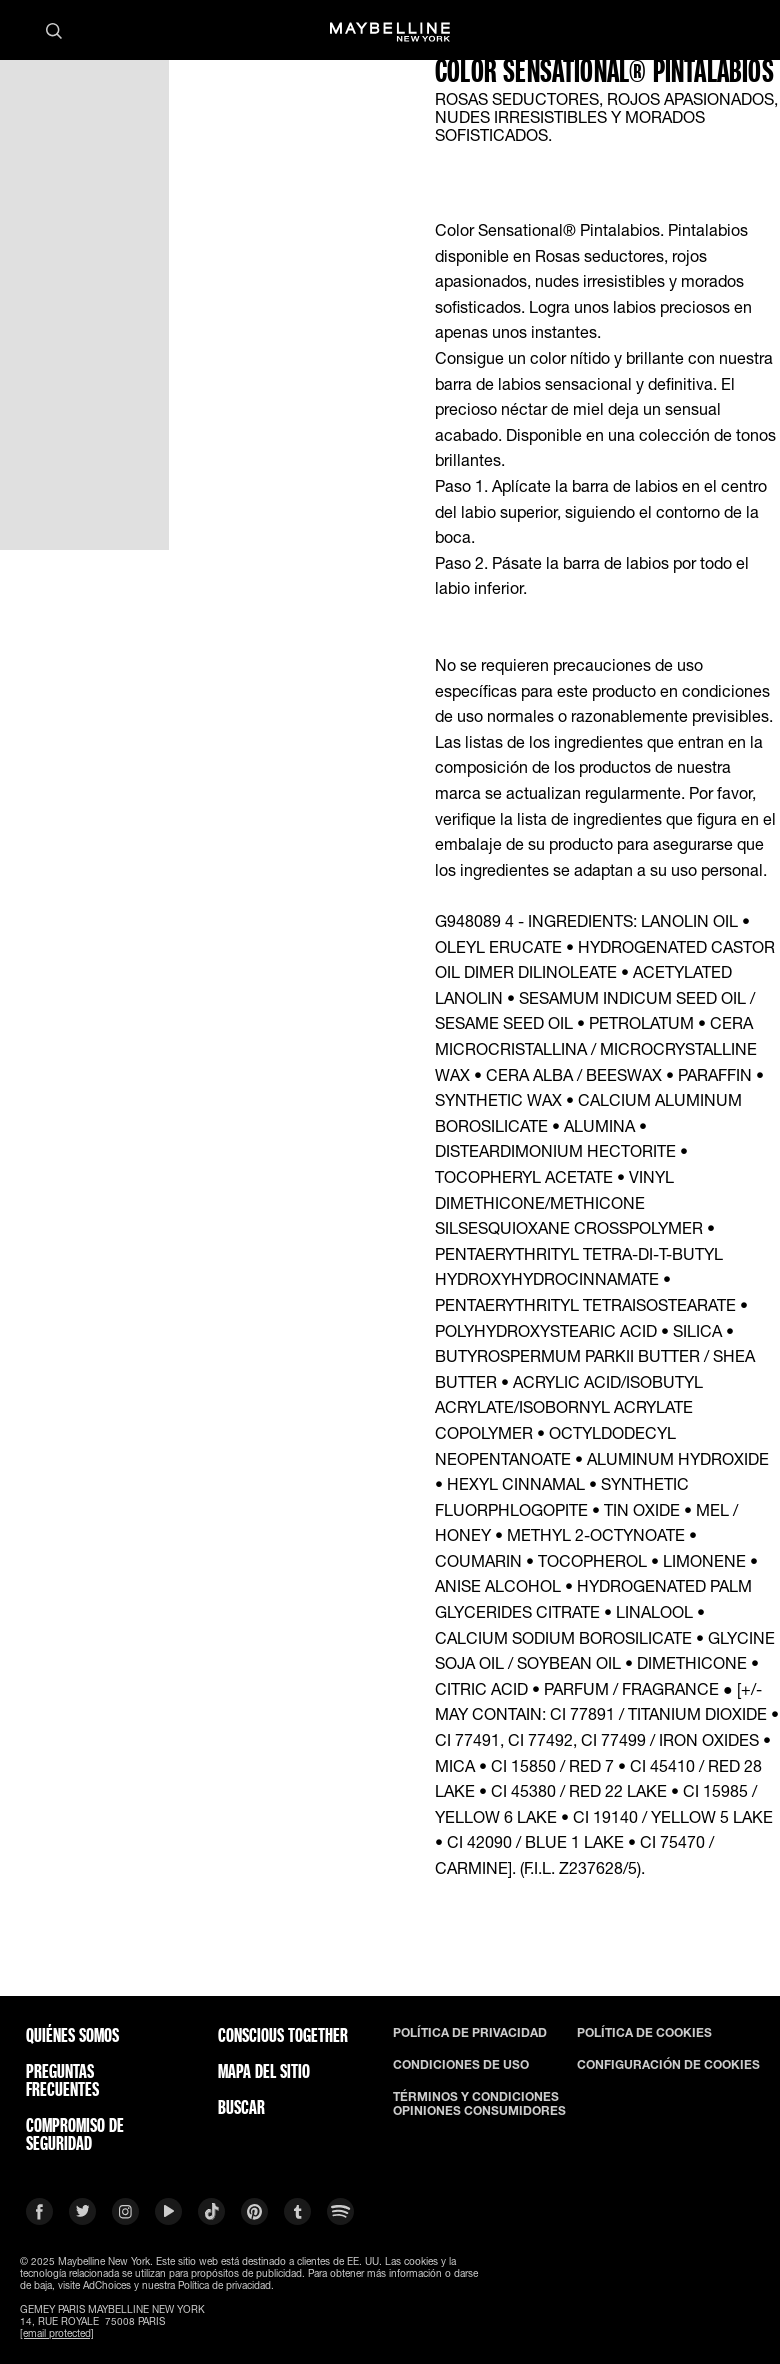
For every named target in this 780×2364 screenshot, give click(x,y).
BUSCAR (241, 2107)
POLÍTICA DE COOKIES (644, 2033)
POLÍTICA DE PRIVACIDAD (470, 2033)
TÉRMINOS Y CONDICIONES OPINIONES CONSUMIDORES (479, 2104)
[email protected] (57, 2333)
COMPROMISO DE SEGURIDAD (75, 2134)
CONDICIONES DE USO (461, 2065)
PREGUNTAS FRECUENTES (62, 2080)
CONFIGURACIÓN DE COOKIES (668, 2065)
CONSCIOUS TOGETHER (283, 2035)
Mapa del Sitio (264, 2071)
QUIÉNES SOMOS (72, 2035)
